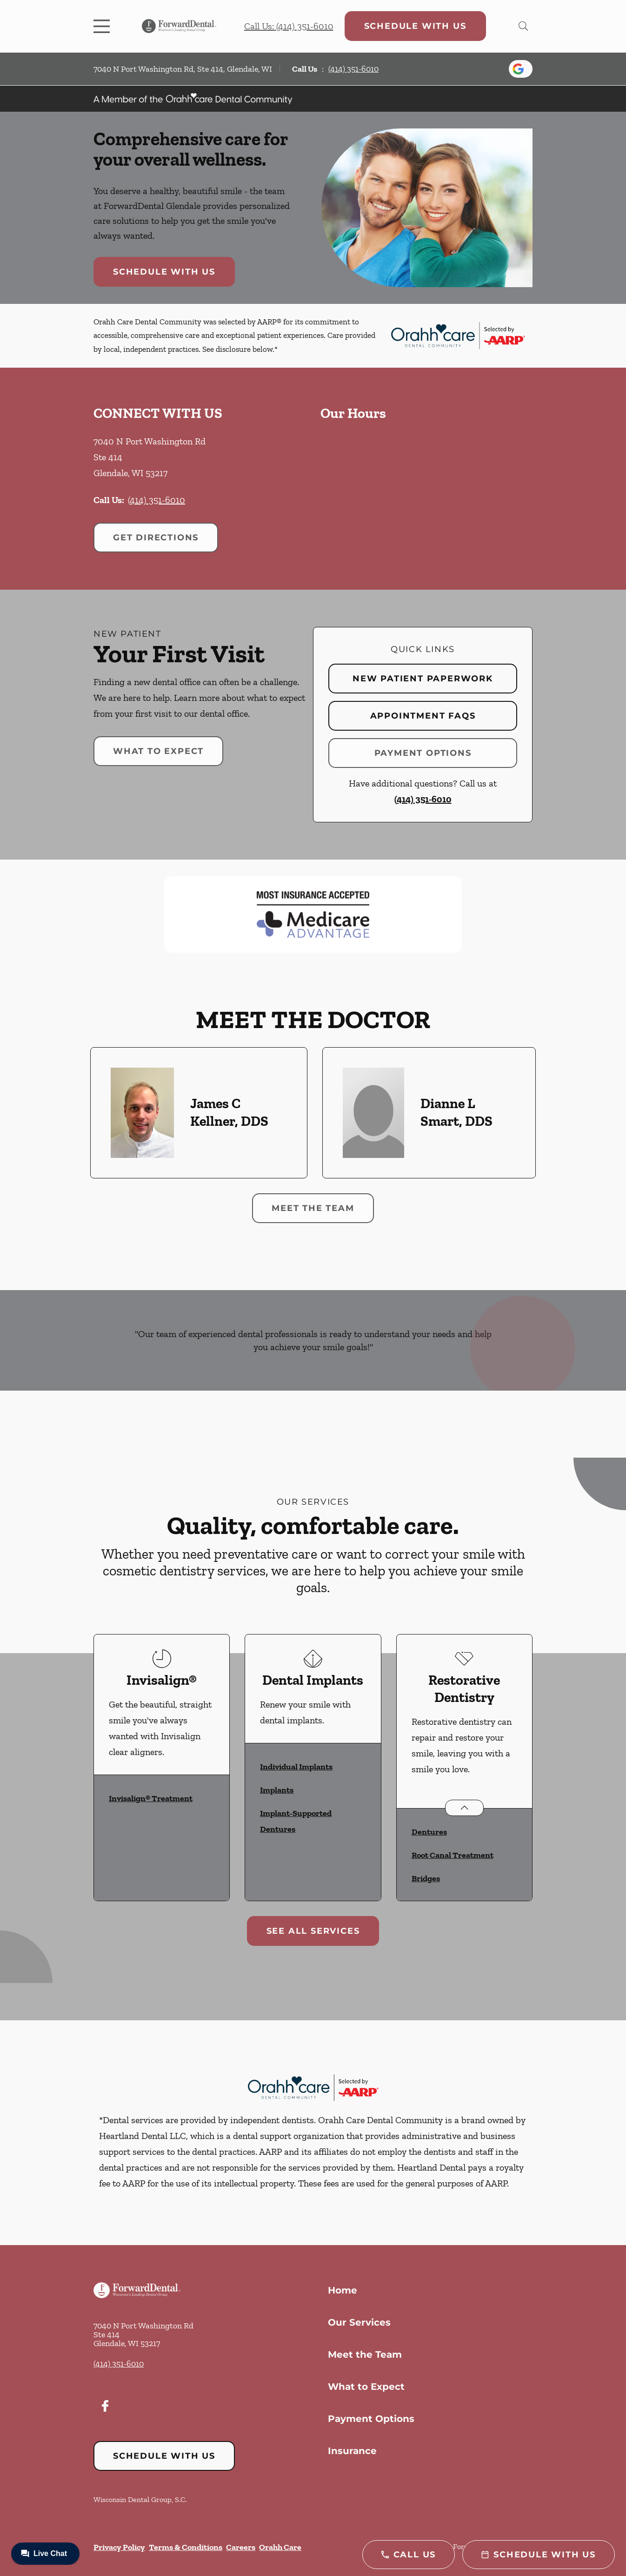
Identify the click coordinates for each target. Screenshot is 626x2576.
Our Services (359, 2322)
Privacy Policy (119, 2547)
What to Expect (158, 751)
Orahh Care (280, 2547)
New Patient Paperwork (423, 678)
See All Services (313, 1931)
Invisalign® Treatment (151, 1798)
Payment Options (423, 753)
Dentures (429, 1832)
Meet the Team (313, 1208)
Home (342, 2290)
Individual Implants (296, 1767)
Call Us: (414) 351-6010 (288, 26)
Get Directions (156, 537)
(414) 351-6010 (353, 69)
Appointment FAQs (423, 716)
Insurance (352, 2450)
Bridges (426, 1878)
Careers (240, 2547)
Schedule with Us (415, 26)
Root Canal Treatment (452, 1855)
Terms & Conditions (185, 2547)
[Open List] (464, 1808)
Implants (276, 1790)
